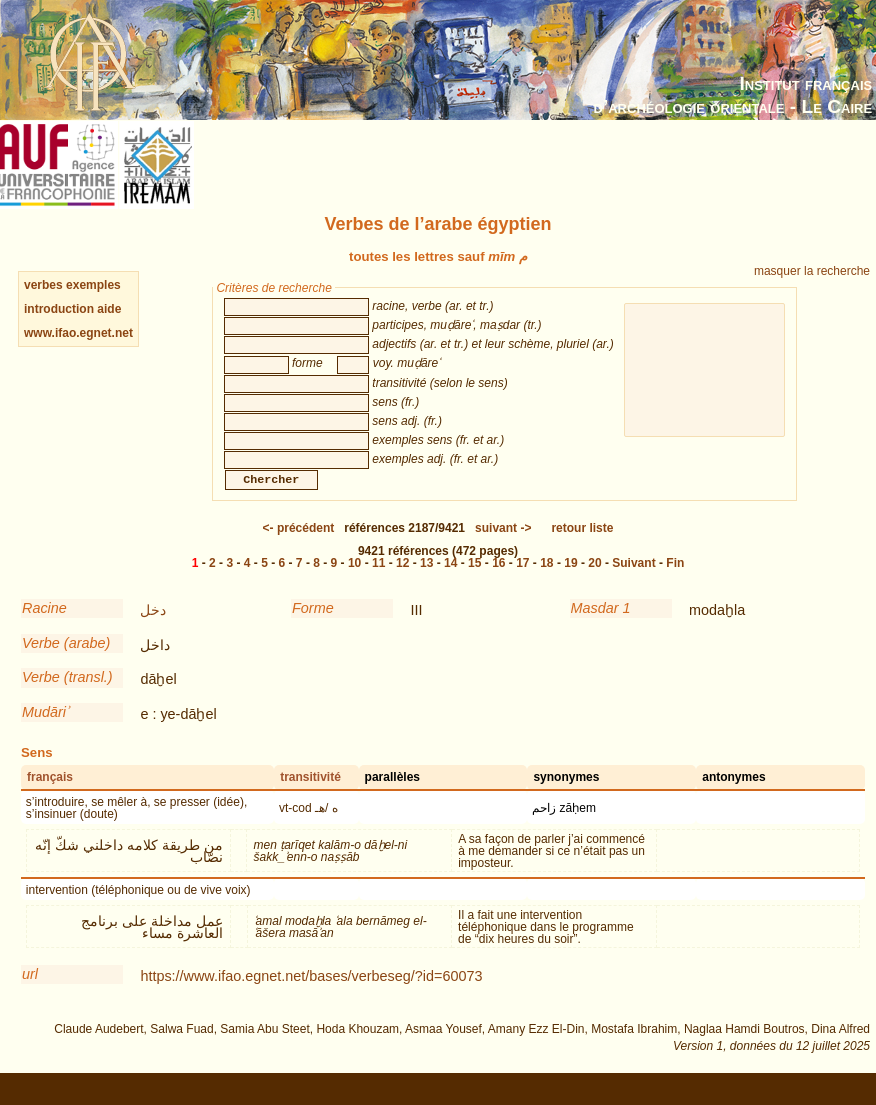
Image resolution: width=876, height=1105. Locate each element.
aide (109, 309)
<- (299, 548)
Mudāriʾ (45, 732)
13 (426, 583)
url (30, 994)
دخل (153, 630)
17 (522, 583)
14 (450, 583)
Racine (44, 628)
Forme (313, 628)
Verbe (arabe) (66, 663)
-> (503, 548)
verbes (43, 285)
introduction (60, 309)
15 (474, 583)
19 (570, 583)
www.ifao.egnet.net (78, 333)
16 (498, 583)
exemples (93, 285)
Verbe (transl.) (67, 697)
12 (402, 583)
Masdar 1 (601, 628)
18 (546, 583)
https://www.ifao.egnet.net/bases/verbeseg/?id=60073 (311, 996)
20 (594, 583)
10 (354, 583)
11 (378, 583)
